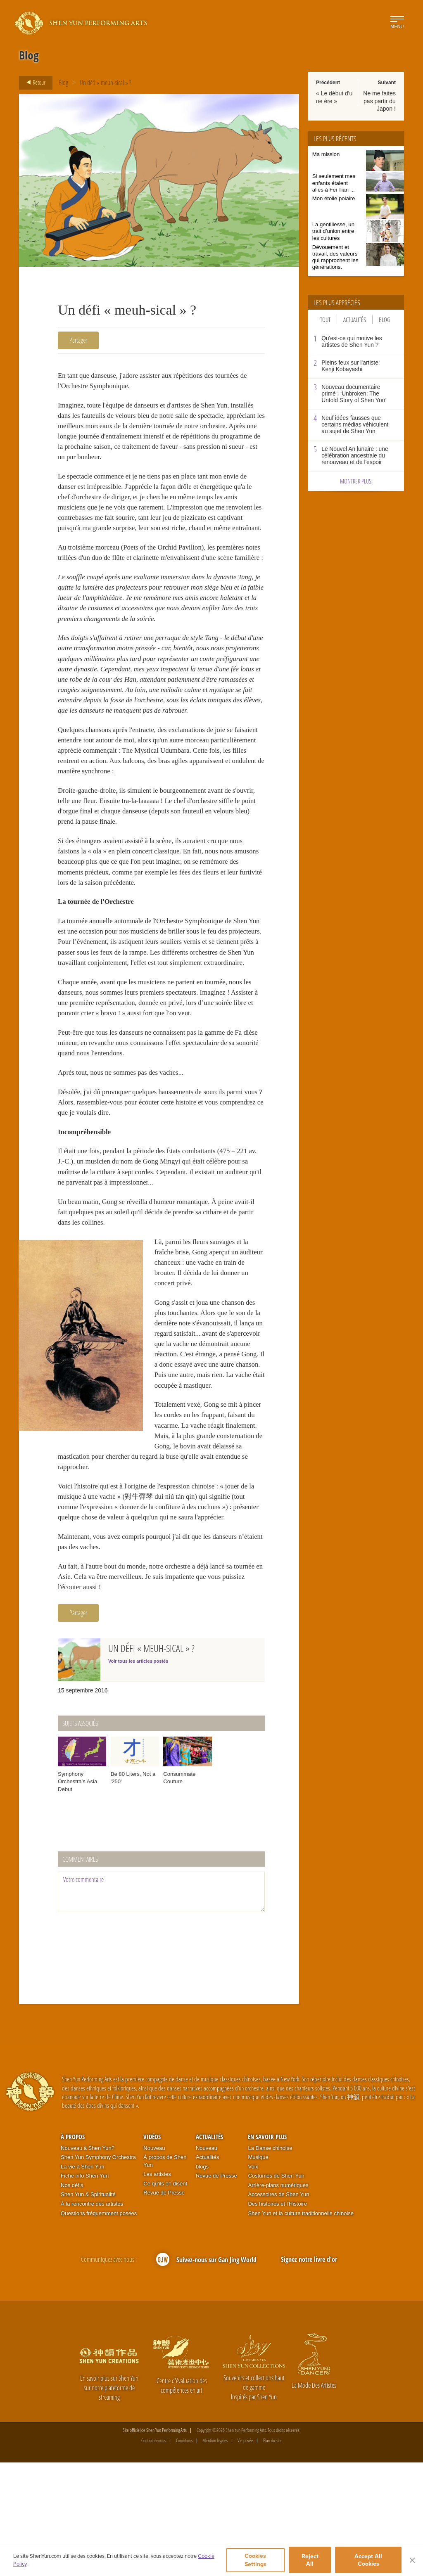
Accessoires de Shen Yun (278, 2308)
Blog (63, 82)
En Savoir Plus (267, 2250)
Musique (258, 2271)
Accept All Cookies (369, 2561)
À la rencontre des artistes (92, 2317)
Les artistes (157, 2288)
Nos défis (72, 2299)
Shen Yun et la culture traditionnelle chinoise (301, 2327)
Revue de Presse (164, 2306)
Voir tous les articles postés (138, 1774)
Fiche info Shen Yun (85, 2289)
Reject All (310, 2561)
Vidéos (152, 2250)
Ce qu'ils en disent (165, 2297)
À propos (73, 2250)
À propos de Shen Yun (164, 2275)
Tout (325, 319)
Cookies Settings (255, 2560)
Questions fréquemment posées (99, 2327)
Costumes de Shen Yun (276, 2289)
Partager (78, 340)
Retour (33, 83)
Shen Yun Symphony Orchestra (98, 2271)
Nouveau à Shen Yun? (87, 2261)
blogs (202, 2280)
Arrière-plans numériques (278, 2299)
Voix (253, 2280)
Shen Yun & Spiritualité (88, 2308)
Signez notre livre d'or (309, 2372)
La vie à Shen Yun (82, 2280)
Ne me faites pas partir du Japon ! (379, 100)
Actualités (354, 319)
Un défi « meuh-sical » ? (105, 82)
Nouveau (154, 2261)
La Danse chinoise (270, 2261)
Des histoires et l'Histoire (277, 2317)
